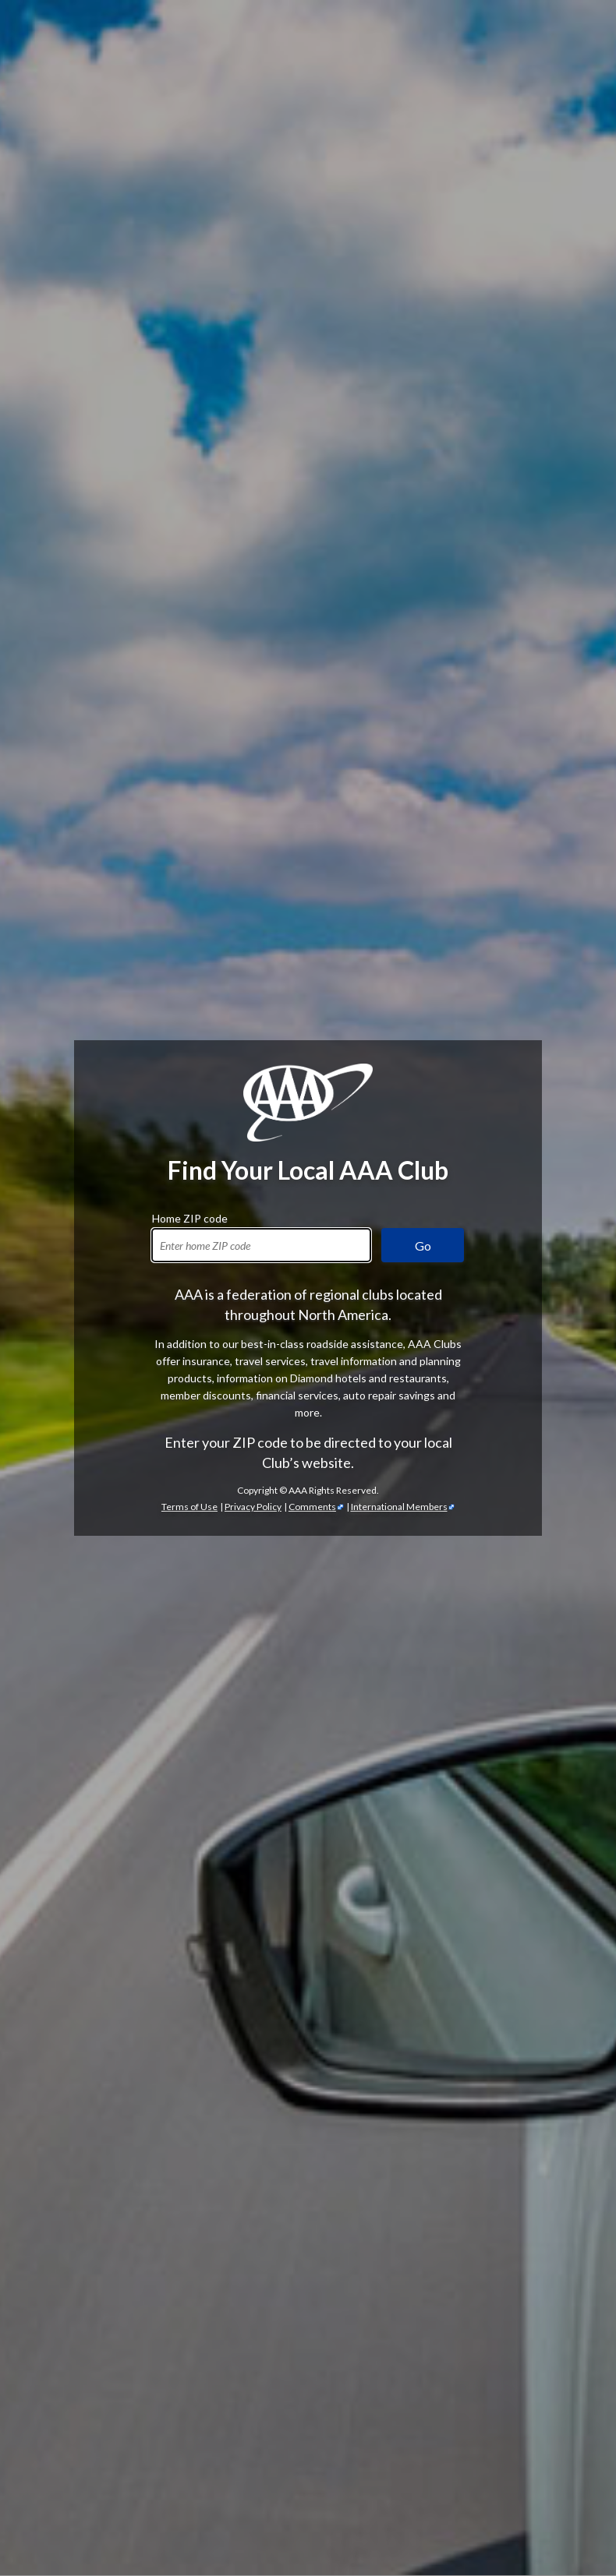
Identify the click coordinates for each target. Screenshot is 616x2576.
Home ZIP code (190, 208)
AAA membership (81, 1043)
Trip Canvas (136, 2493)
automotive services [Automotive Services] (476, 1606)
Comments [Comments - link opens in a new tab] (312, 499)
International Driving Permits (196, 2511)
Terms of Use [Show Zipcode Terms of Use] (189, 499)
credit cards (490, 2151)
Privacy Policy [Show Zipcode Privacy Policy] (253, 499)
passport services (468, 2511)
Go (423, 238)
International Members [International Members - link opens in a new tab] (399, 499)
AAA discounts (341, 1342)
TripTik (169, 2476)
